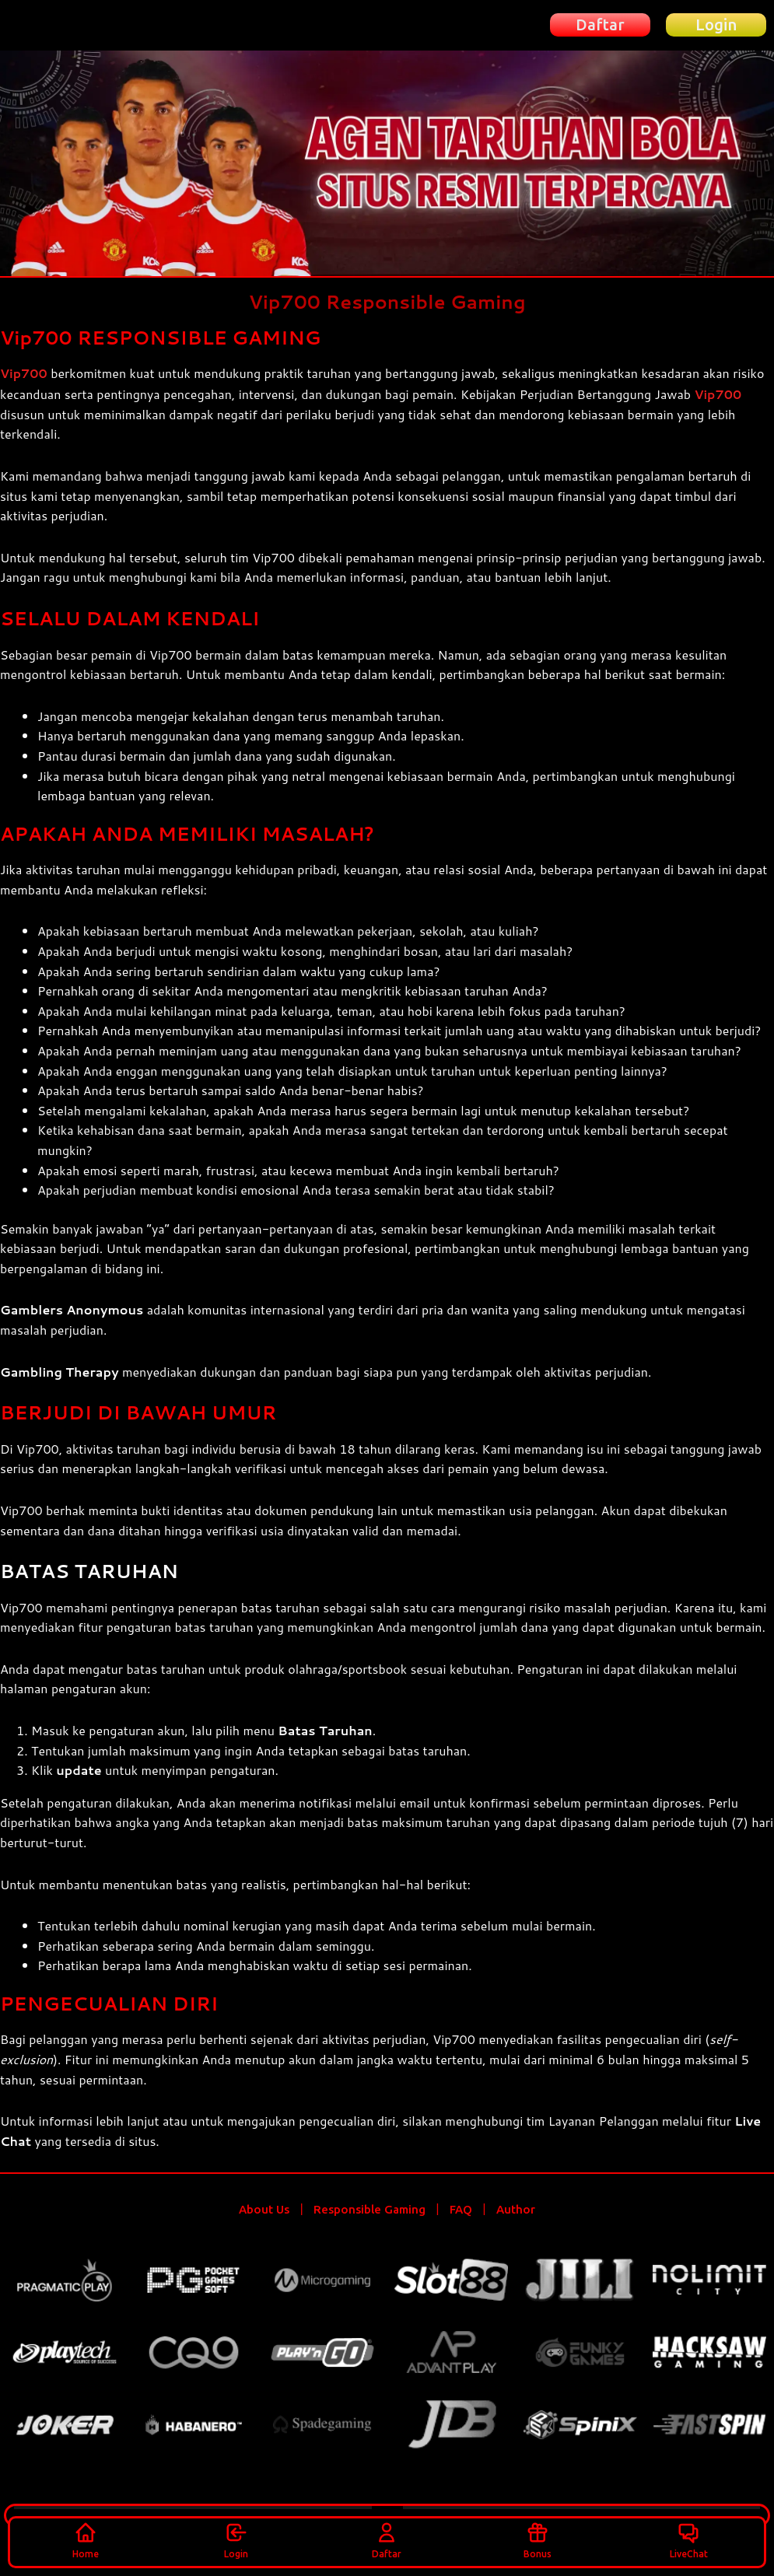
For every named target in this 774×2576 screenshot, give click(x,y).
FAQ (461, 2207)
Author (515, 2207)
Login (236, 2539)
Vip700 (24, 373)
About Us (264, 2207)
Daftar (386, 2539)
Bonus (538, 2539)
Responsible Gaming (369, 2207)
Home (85, 2539)
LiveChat (689, 2539)
